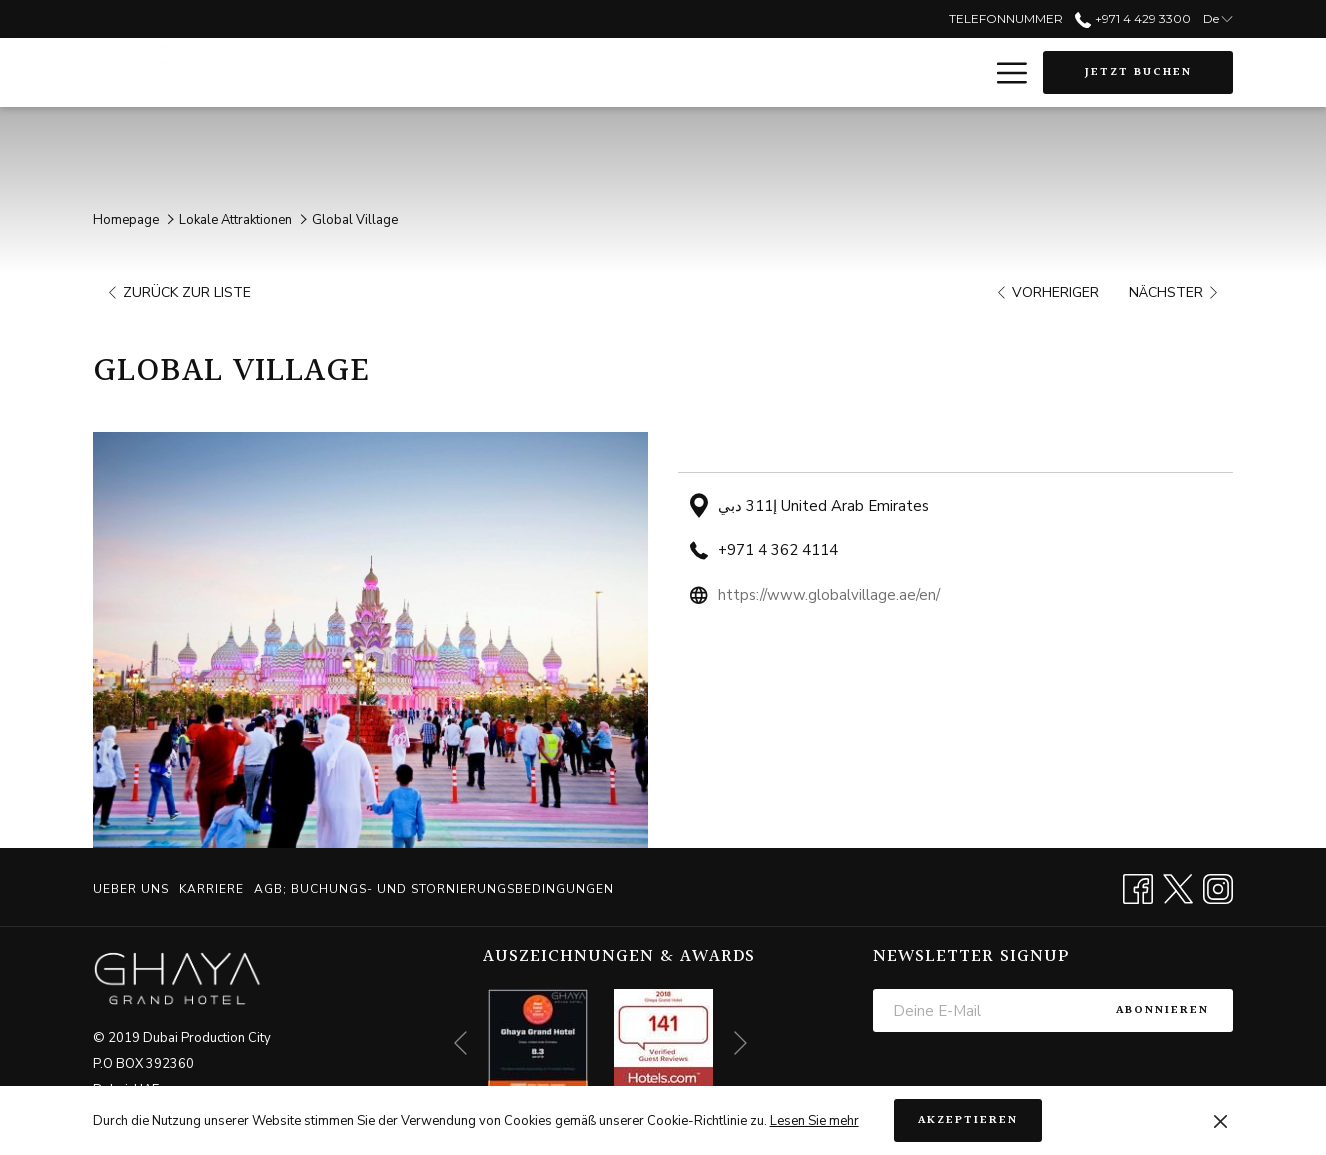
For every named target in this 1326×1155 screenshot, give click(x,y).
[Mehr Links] (1004, 73)
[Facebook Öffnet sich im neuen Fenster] (1138, 886)
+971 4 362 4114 (778, 550)
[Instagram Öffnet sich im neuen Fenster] (1218, 886)
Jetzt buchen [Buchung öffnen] (1138, 72)
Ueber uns (131, 889)
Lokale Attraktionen (235, 220)
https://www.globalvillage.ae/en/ (829, 595)
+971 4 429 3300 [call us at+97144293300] (1132, 18)
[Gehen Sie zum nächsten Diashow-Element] (740, 1043)
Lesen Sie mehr (814, 1121)
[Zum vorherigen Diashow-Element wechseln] (460, 1043)
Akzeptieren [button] (968, 1120)
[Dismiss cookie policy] (1220, 1121)
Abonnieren (1162, 1010)
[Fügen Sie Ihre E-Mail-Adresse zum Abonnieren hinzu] (982, 1010)
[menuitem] (133, 889)
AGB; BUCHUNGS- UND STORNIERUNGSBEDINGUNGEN (434, 889)
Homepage (126, 220)
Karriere (211, 889)
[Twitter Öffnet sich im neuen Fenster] (1178, 886)
